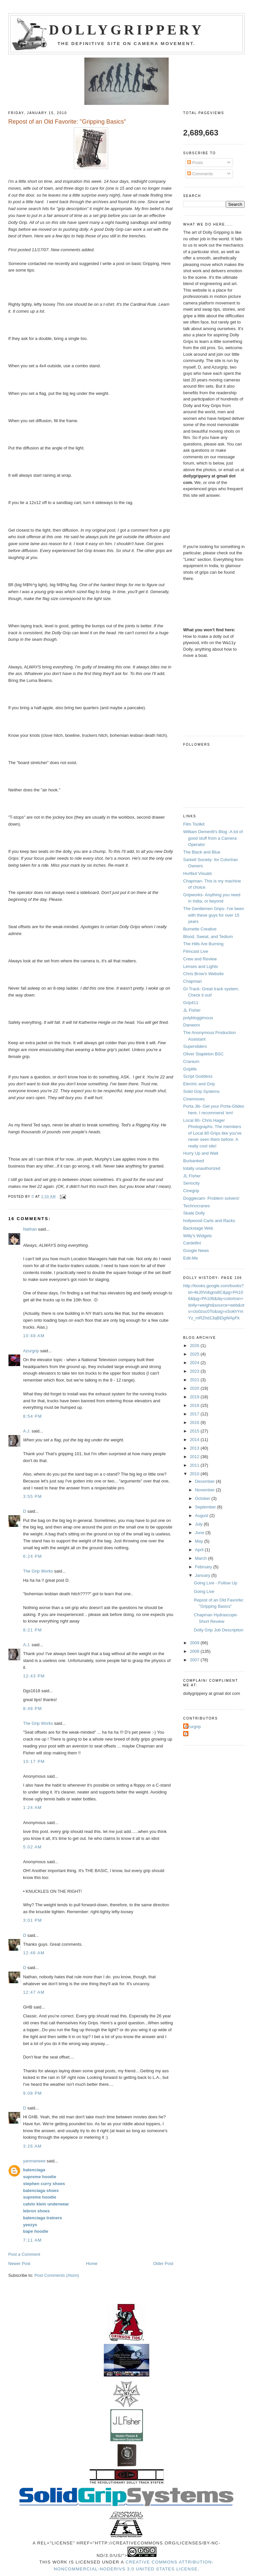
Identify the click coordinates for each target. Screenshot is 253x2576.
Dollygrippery (126, 29)
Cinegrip (191, 1190)
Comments (200, 173)
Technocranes (196, 1205)
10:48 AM (33, 1335)
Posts (195, 162)
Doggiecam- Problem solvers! (211, 1198)
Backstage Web (198, 1228)
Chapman (192, 981)
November (205, 1489)
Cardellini (192, 1242)
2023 (195, 1371)
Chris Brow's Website (203, 973)
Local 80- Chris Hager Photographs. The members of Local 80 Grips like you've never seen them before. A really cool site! (212, 1133)
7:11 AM (32, 2240)
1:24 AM (32, 1807)
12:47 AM (33, 1992)
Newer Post (19, 2263)
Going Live (204, 1591)
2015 (195, 1431)
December (205, 1481)
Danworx (191, 1025)
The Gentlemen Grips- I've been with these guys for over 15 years (213, 915)
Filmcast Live (195, 951)
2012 (195, 1456)
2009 (195, 1642)
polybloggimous (198, 1017)
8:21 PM (32, 1629)
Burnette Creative (199, 929)
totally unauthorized (201, 1168)
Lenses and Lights (200, 966)
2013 (195, 1448)
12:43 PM (34, 1675)
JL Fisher (192, 1010)
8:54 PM (32, 1416)
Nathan (30, 1229)
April (200, 1549)
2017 (195, 1413)
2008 (195, 1651)
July (199, 1524)
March (201, 1558)
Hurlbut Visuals (197, 873)
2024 (195, 1362)
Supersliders (195, 1046)
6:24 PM (32, 1556)
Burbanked (193, 1160)
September (206, 1507)
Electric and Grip (199, 1083)
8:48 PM (32, 1708)
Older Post (163, 2263)
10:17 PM (34, 1761)
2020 (195, 1388)
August (202, 1515)
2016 (195, 1422)
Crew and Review (200, 958)
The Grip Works (38, 1571)
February (204, 1566)
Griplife (190, 1069)
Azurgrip (31, 1350)
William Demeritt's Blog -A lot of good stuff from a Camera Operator (213, 838)
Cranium (191, 1061)
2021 (195, 1379)
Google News (196, 1250)
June (200, 1532)
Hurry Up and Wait (200, 1153)
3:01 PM (32, 1920)
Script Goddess (197, 1076)
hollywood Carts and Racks (209, 1220)
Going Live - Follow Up (216, 1582)
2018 (195, 1405)
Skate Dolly (194, 1213)
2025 (195, 1354)
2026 (195, 1345)
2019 (195, 1396)
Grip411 (190, 1002)
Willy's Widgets (197, 1235)
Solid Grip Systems (201, 1091)
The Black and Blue (201, 852)
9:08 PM (32, 2093)
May (199, 1541)
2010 (195, 1473)
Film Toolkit (194, 824)
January (203, 1575)
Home (92, 2263)
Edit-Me (190, 1258)
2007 (195, 1659)
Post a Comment (24, 2254)
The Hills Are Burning (203, 943)
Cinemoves (194, 1098)
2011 (195, 1465)
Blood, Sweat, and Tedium (208, 936)
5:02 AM (32, 1846)
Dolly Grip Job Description (218, 1629)
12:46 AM (33, 1952)
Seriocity (191, 1183)
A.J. (26, 1431)
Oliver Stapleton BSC (203, 1053)
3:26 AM (32, 2146)
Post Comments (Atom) (56, 2275)
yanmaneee (34, 2160)
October (203, 1498)
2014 (195, 1439)
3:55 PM (32, 1496)
